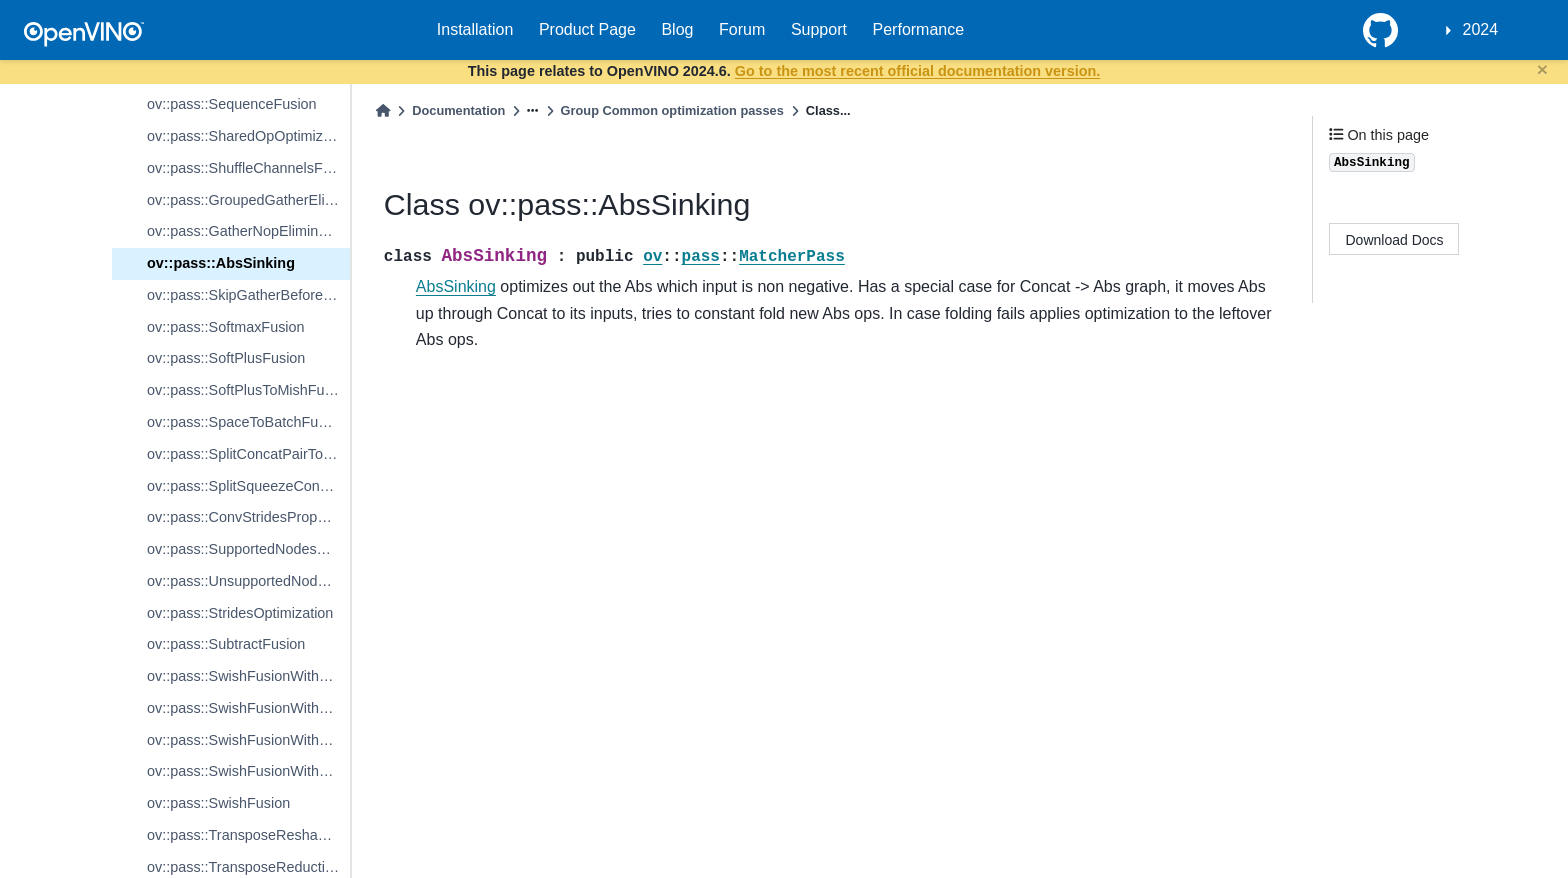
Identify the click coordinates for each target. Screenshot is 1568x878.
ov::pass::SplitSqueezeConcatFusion (248, 486)
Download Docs (1395, 240)
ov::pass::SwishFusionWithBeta (248, 740)
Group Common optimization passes (672, 110)
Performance (919, 29)
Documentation (458, 110)
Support (819, 29)
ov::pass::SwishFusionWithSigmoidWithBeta (248, 708)
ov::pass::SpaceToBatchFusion (246, 422)
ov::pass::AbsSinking (221, 263)
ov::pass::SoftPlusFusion (226, 358)
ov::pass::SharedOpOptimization (248, 136)
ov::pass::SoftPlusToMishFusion (248, 390)
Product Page (587, 29)
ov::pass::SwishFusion (218, 803)
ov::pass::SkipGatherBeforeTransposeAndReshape (248, 295)
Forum (742, 29)
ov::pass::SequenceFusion (232, 104)
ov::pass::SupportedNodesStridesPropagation (248, 549)
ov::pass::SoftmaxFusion (226, 327)
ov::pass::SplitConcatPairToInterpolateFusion (248, 454)
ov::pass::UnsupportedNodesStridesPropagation (248, 581)
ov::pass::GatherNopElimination (248, 231)
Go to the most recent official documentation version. (917, 71)
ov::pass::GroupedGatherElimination (248, 200)
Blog (677, 29)
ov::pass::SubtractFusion (226, 644)
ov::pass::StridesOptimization (240, 613)
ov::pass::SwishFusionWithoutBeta (248, 771)
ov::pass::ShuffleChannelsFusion (248, 168)
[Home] (383, 110)
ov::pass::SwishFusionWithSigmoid (248, 676)
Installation (475, 29)
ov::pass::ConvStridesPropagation (248, 517)
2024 (1481, 29)
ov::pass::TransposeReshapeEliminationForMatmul (248, 835)
